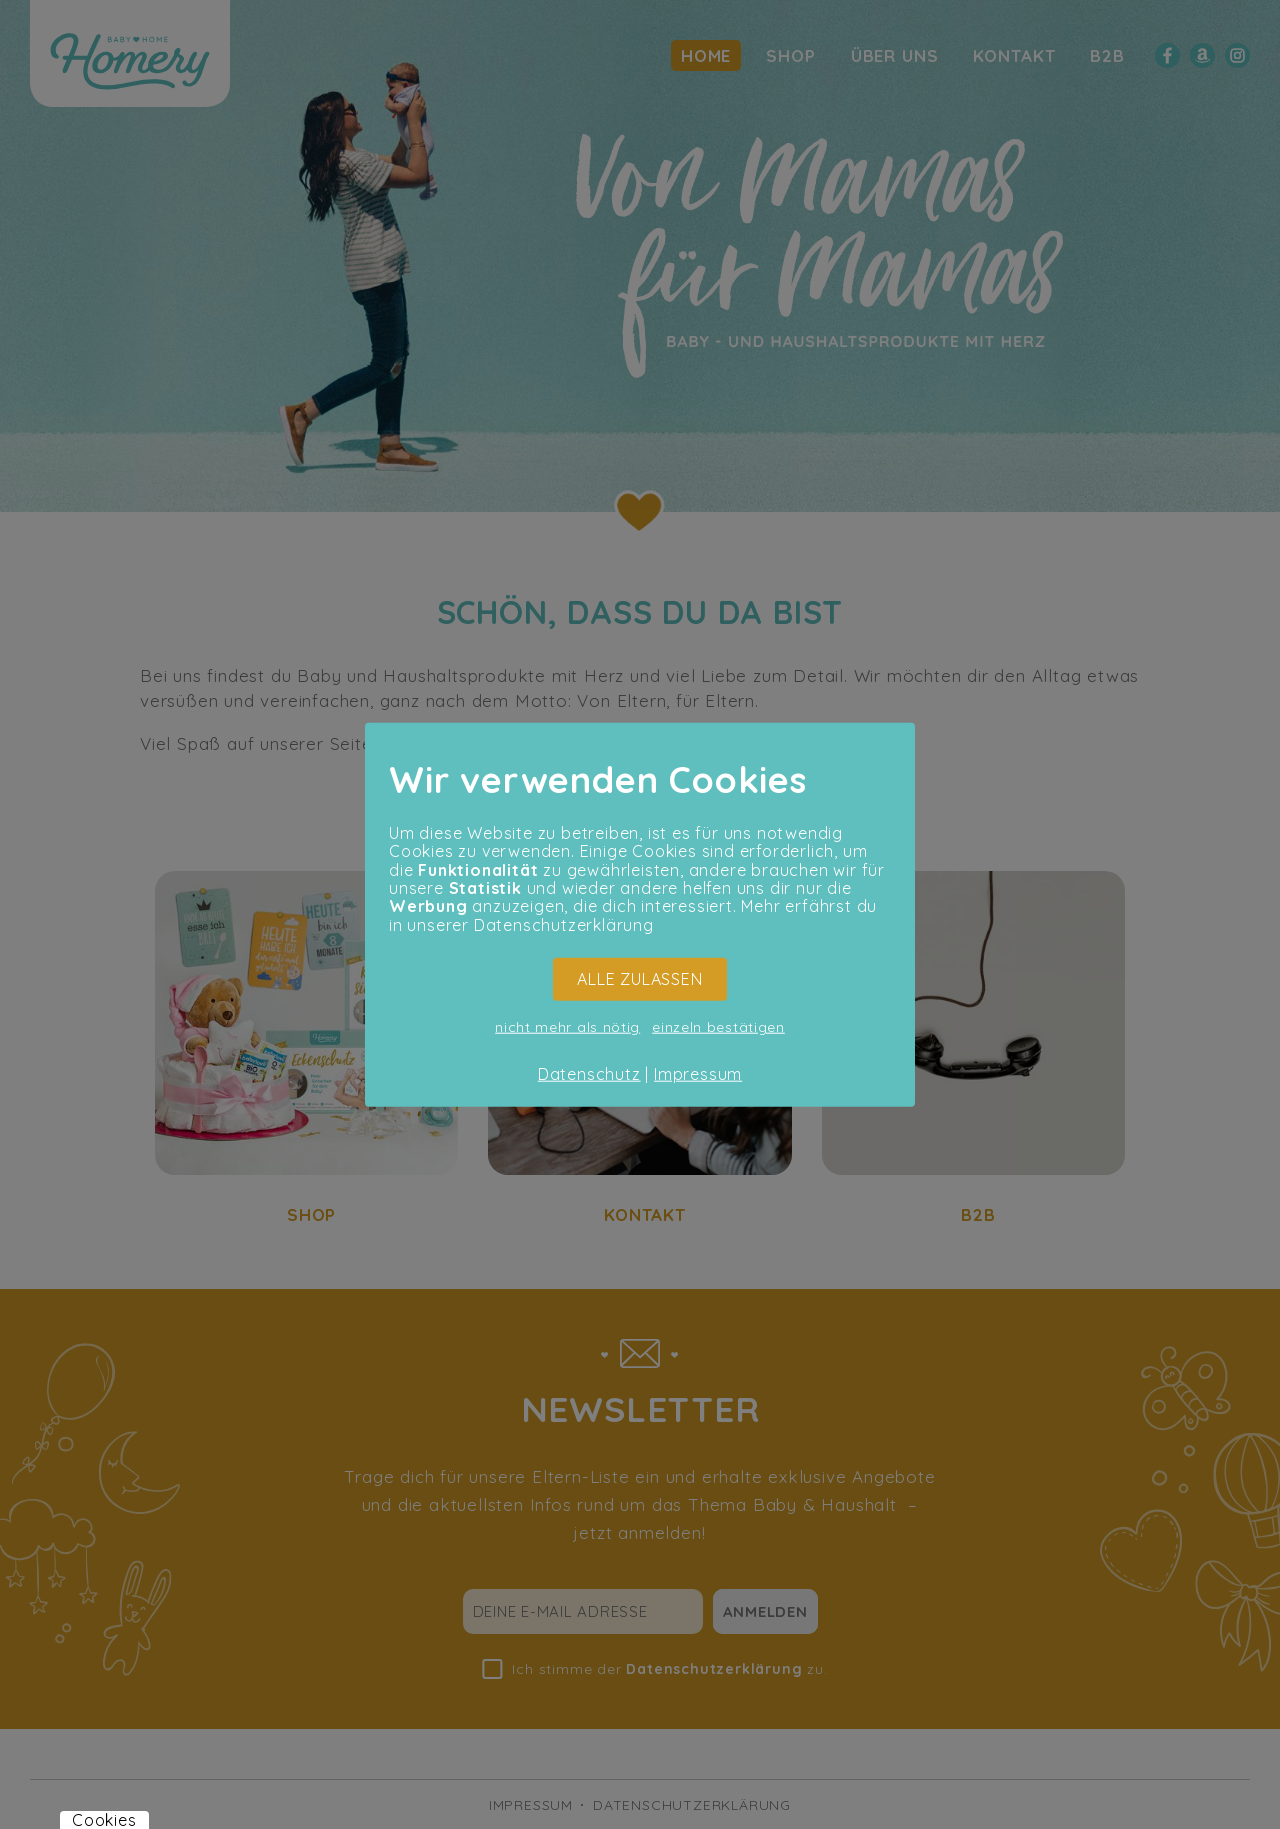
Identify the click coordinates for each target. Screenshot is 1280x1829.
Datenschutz (589, 1073)
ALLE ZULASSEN (639, 979)
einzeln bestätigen (718, 1026)
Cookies (104, 1820)
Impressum (698, 1073)
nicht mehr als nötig (567, 1026)
